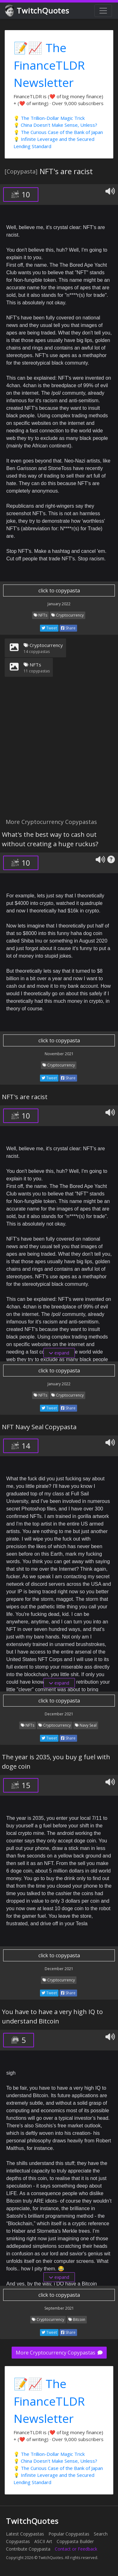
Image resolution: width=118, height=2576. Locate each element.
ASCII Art (43, 2541)
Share (68, 628)
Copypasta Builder (75, 2541)
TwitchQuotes (37, 11)
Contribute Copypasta (28, 2549)
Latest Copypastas (25, 2534)
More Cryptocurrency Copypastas (59, 2352)
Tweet (49, 628)
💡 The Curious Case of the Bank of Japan (58, 132)
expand (59, 1353)
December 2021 (59, 1714)
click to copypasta (59, 590)
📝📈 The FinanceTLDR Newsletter (49, 65)
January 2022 (59, 604)
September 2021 (59, 2308)
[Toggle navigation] (103, 10)
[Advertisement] (59, 751)
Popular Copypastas (68, 2534)
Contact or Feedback (76, 2549)
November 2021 (59, 1053)
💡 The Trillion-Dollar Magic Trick (49, 118)
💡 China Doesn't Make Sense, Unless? (55, 125)
